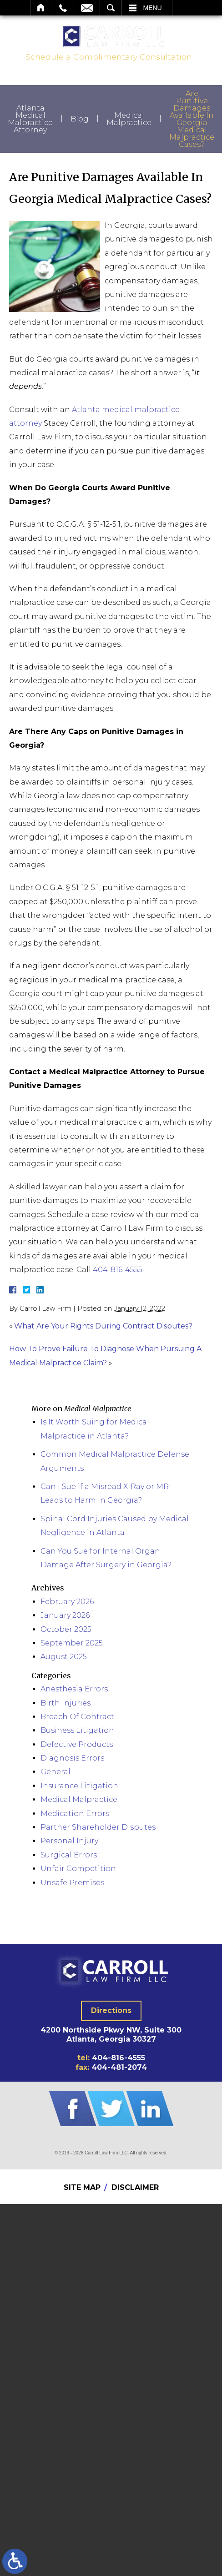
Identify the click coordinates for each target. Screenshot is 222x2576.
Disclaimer (135, 2187)
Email (87, 7)
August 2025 (63, 1656)
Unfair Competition (78, 1868)
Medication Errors (74, 1813)
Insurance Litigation (79, 1785)
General (55, 1771)
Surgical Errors (68, 1855)
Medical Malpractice (128, 118)
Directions (111, 2010)
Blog (80, 119)
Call (63, 7)
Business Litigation (77, 1730)
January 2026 (65, 1615)
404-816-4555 (117, 1269)
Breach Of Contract (77, 1716)
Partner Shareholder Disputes (98, 1827)
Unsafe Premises (72, 1882)
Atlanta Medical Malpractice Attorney (30, 119)
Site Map (82, 2187)
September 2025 (71, 1643)
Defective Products (76, 1744)
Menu (152, 7)
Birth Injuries (65, 1703)
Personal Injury (69, 1840)
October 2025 (65, 1629)
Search (110, 7)
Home (41, 7)
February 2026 (67, 1601)
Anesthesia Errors (74, 1689)
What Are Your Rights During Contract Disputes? (103, 1326)
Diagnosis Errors (72, 1758)
